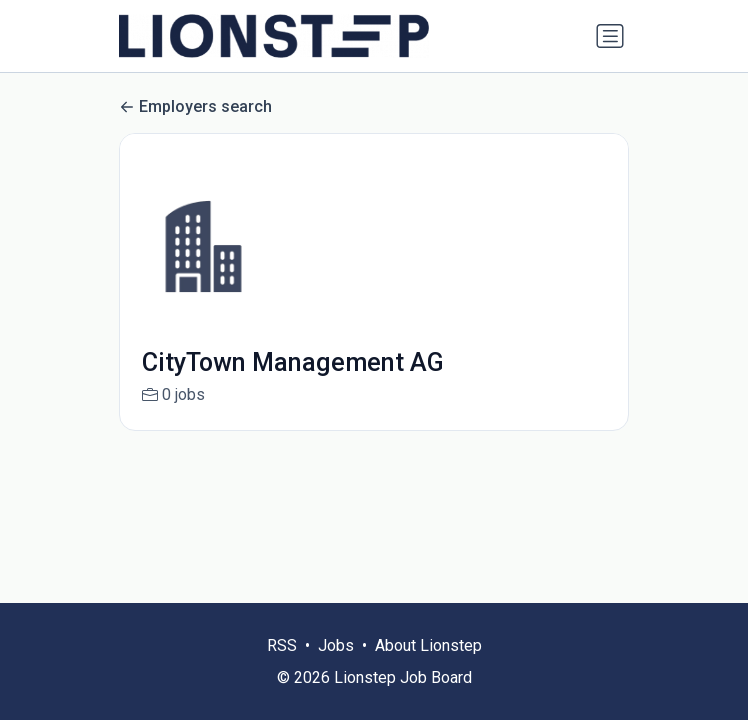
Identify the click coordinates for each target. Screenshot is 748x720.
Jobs (336, 645)
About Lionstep (428, 645)
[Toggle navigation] (610, 36)
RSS (282, 645)
